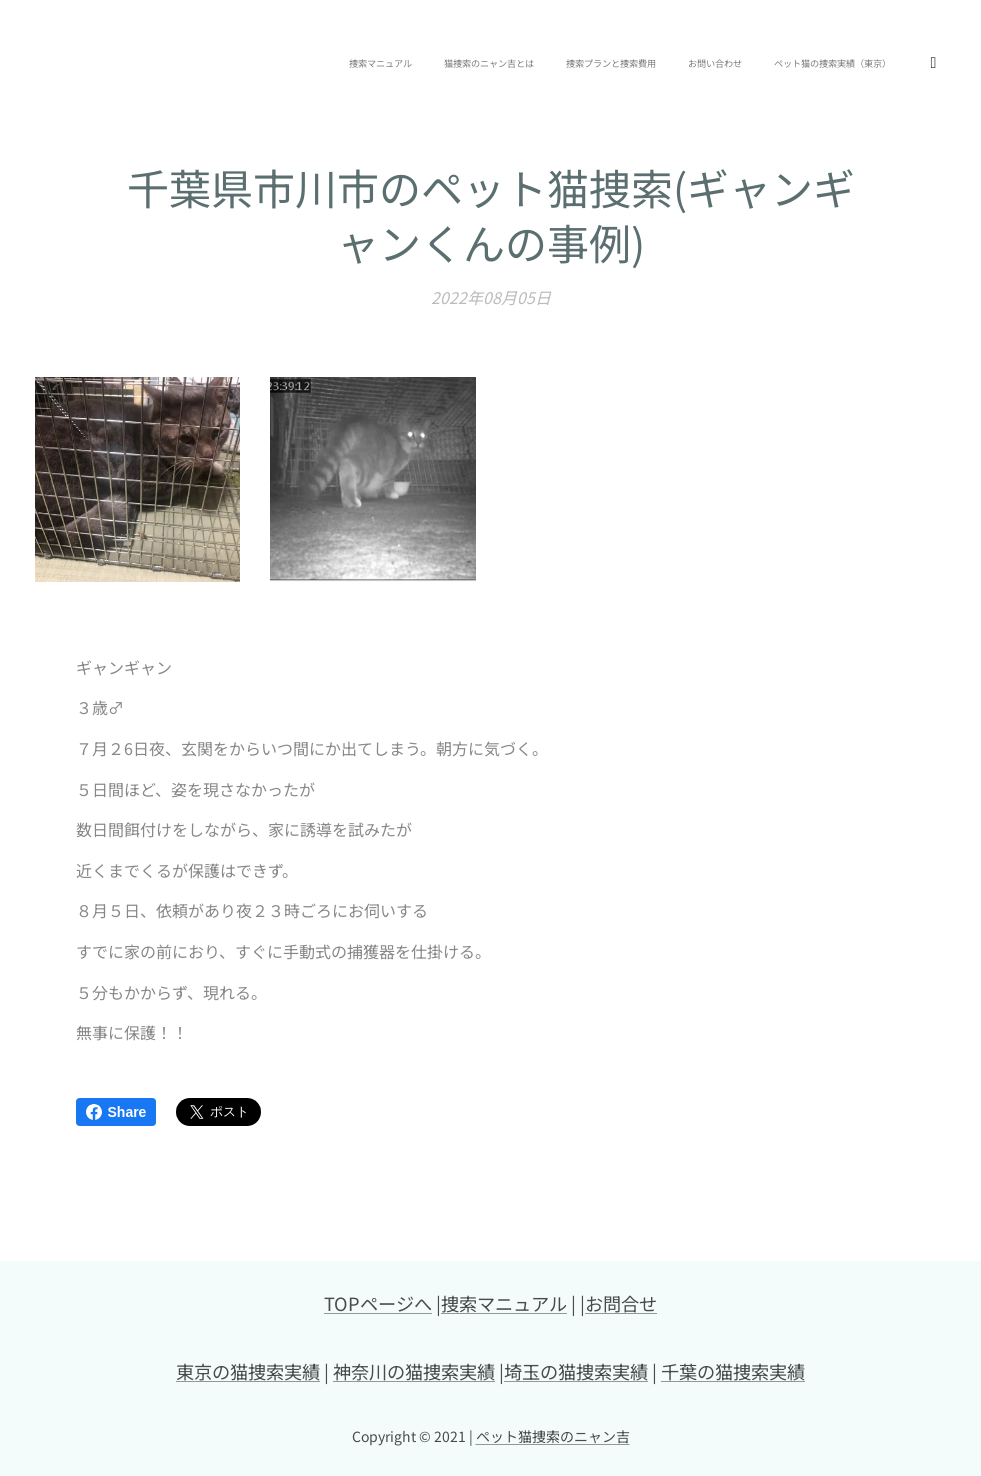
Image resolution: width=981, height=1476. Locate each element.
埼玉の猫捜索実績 (576, 1371)
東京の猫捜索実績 (248, 1371)
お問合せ (621, 1303)
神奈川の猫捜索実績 (414, 1371)
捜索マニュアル (504, 1303)
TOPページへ (378, 1303)
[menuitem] (663, 65)
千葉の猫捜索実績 (733, 1371)
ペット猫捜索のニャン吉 (553, 1436)
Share (116, 1112)
